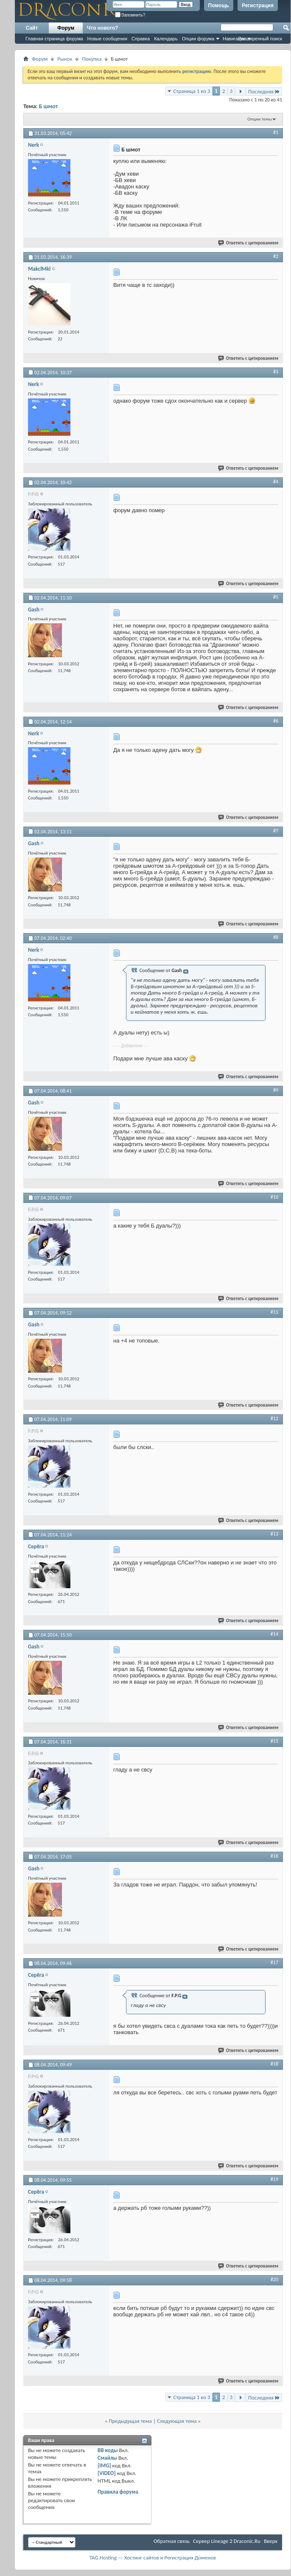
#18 (274, 2064)
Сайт (32, 28)
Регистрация (258, 5)
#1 (275, 132)
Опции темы (259, 119)
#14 (274, 1634)
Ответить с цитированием (248, 243)
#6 (275, 721)
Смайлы (107, 2458)
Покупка (91, 59)
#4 (275, 482)
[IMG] (104, 2465)
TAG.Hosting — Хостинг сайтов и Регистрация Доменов (153, 2557)
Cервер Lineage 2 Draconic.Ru (226, 2541)
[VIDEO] (107, 2473)
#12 (274, 1418)
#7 (275, 831)
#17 (274, 1962)
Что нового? (102, 28)
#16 (274, 1856)
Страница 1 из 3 (191, 91)
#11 (274, 1312)
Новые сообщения (107, 38)
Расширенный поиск (260, 38)
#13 (274, 1534)
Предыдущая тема (130, 2421)
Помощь (218, 5)
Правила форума (118, 2492)
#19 (274, 2179)
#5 (275, 597)
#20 (274, 2279)
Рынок (64, 59)
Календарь (166, 38)
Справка (141, 38)
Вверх (270, 2541)
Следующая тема (177, 2421)
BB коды (108, 2450)
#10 (274, 1197)
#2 (275, 256)
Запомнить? (130, 15)
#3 (275, 372)
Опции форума (198, 38)
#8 (275, 937)
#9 (275, 1090)
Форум (65, 28)
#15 (274, 1741)
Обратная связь (172, 2541)
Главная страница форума (54, 38)
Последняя (264, 91)
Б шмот (48, 106)
